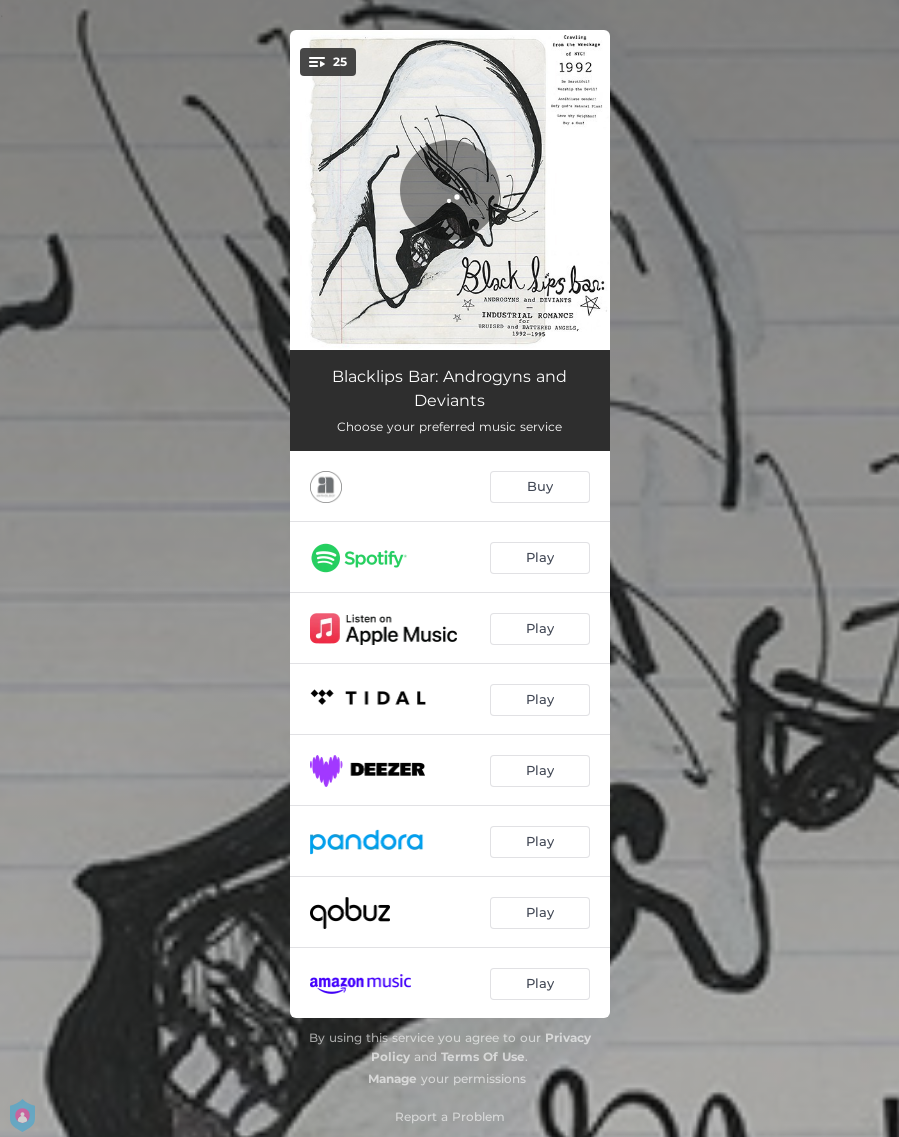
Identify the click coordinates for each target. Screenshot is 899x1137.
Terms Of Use (483, 1056)
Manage (392, 1078)
